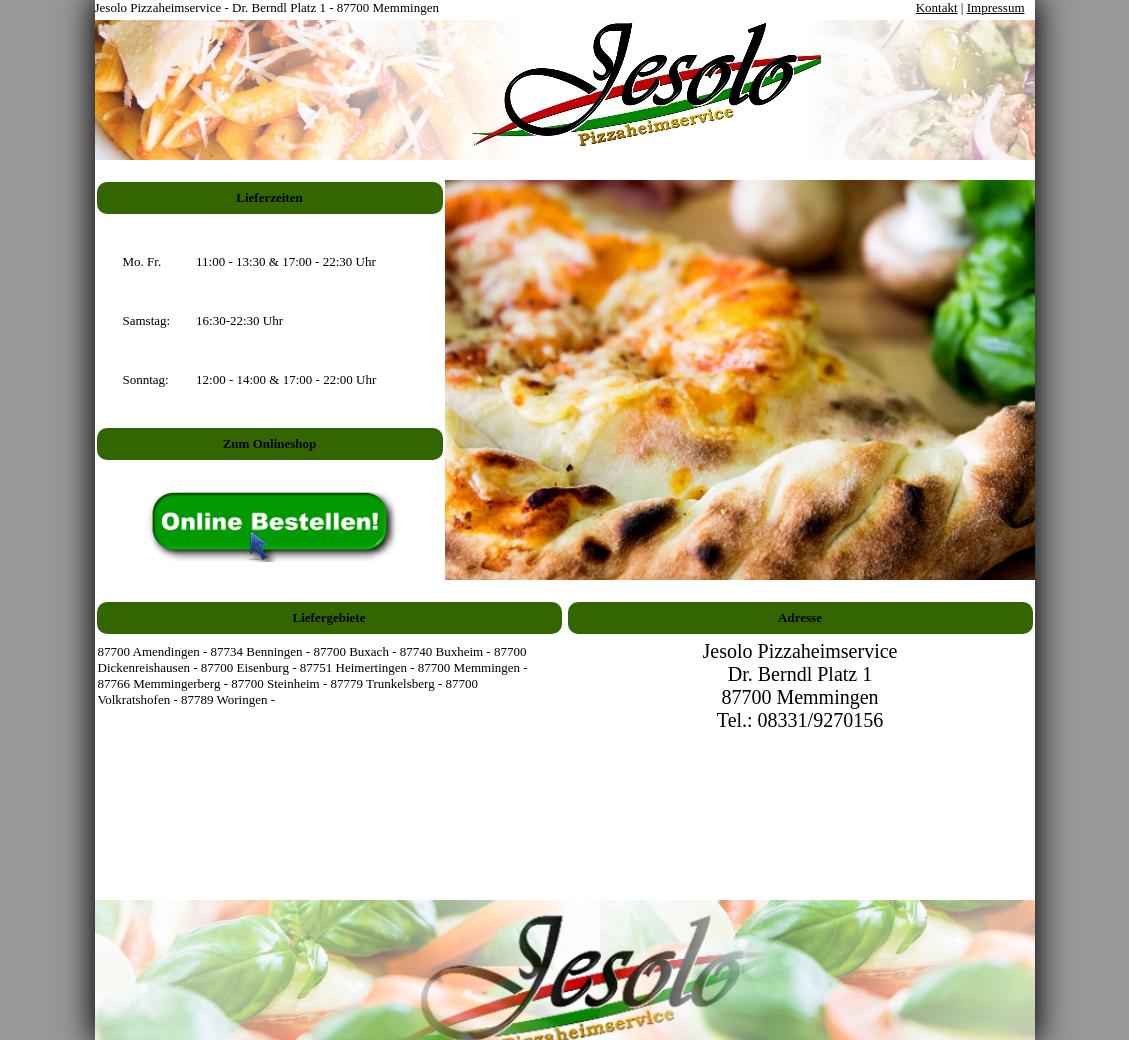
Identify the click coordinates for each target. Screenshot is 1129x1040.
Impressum (996, 7)
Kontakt (937, 7)
